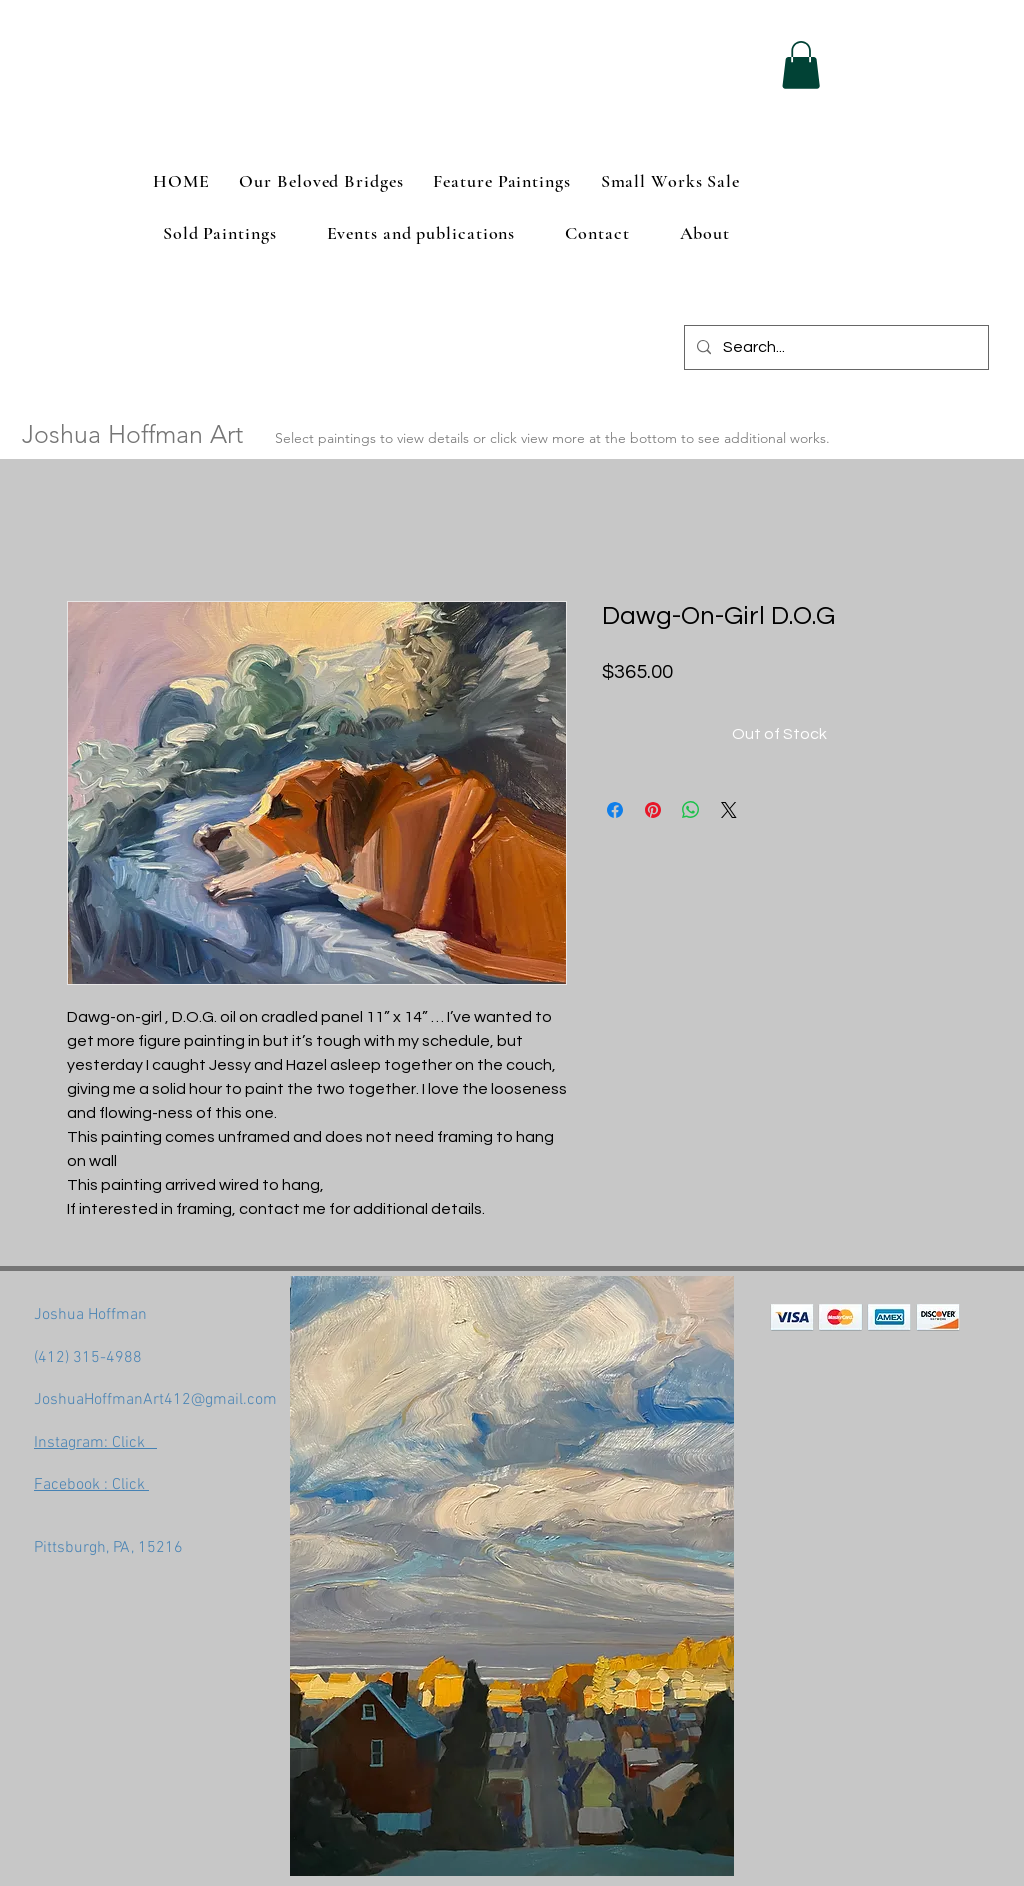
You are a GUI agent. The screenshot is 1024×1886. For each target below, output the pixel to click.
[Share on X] (729, 810)
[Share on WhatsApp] (691, 810)
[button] (801, 65)
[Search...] (834, 347)
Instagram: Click (95, 1443)
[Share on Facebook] (615, 810)
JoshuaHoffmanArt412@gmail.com (155, 1400)
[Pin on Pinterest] (653, 810)
